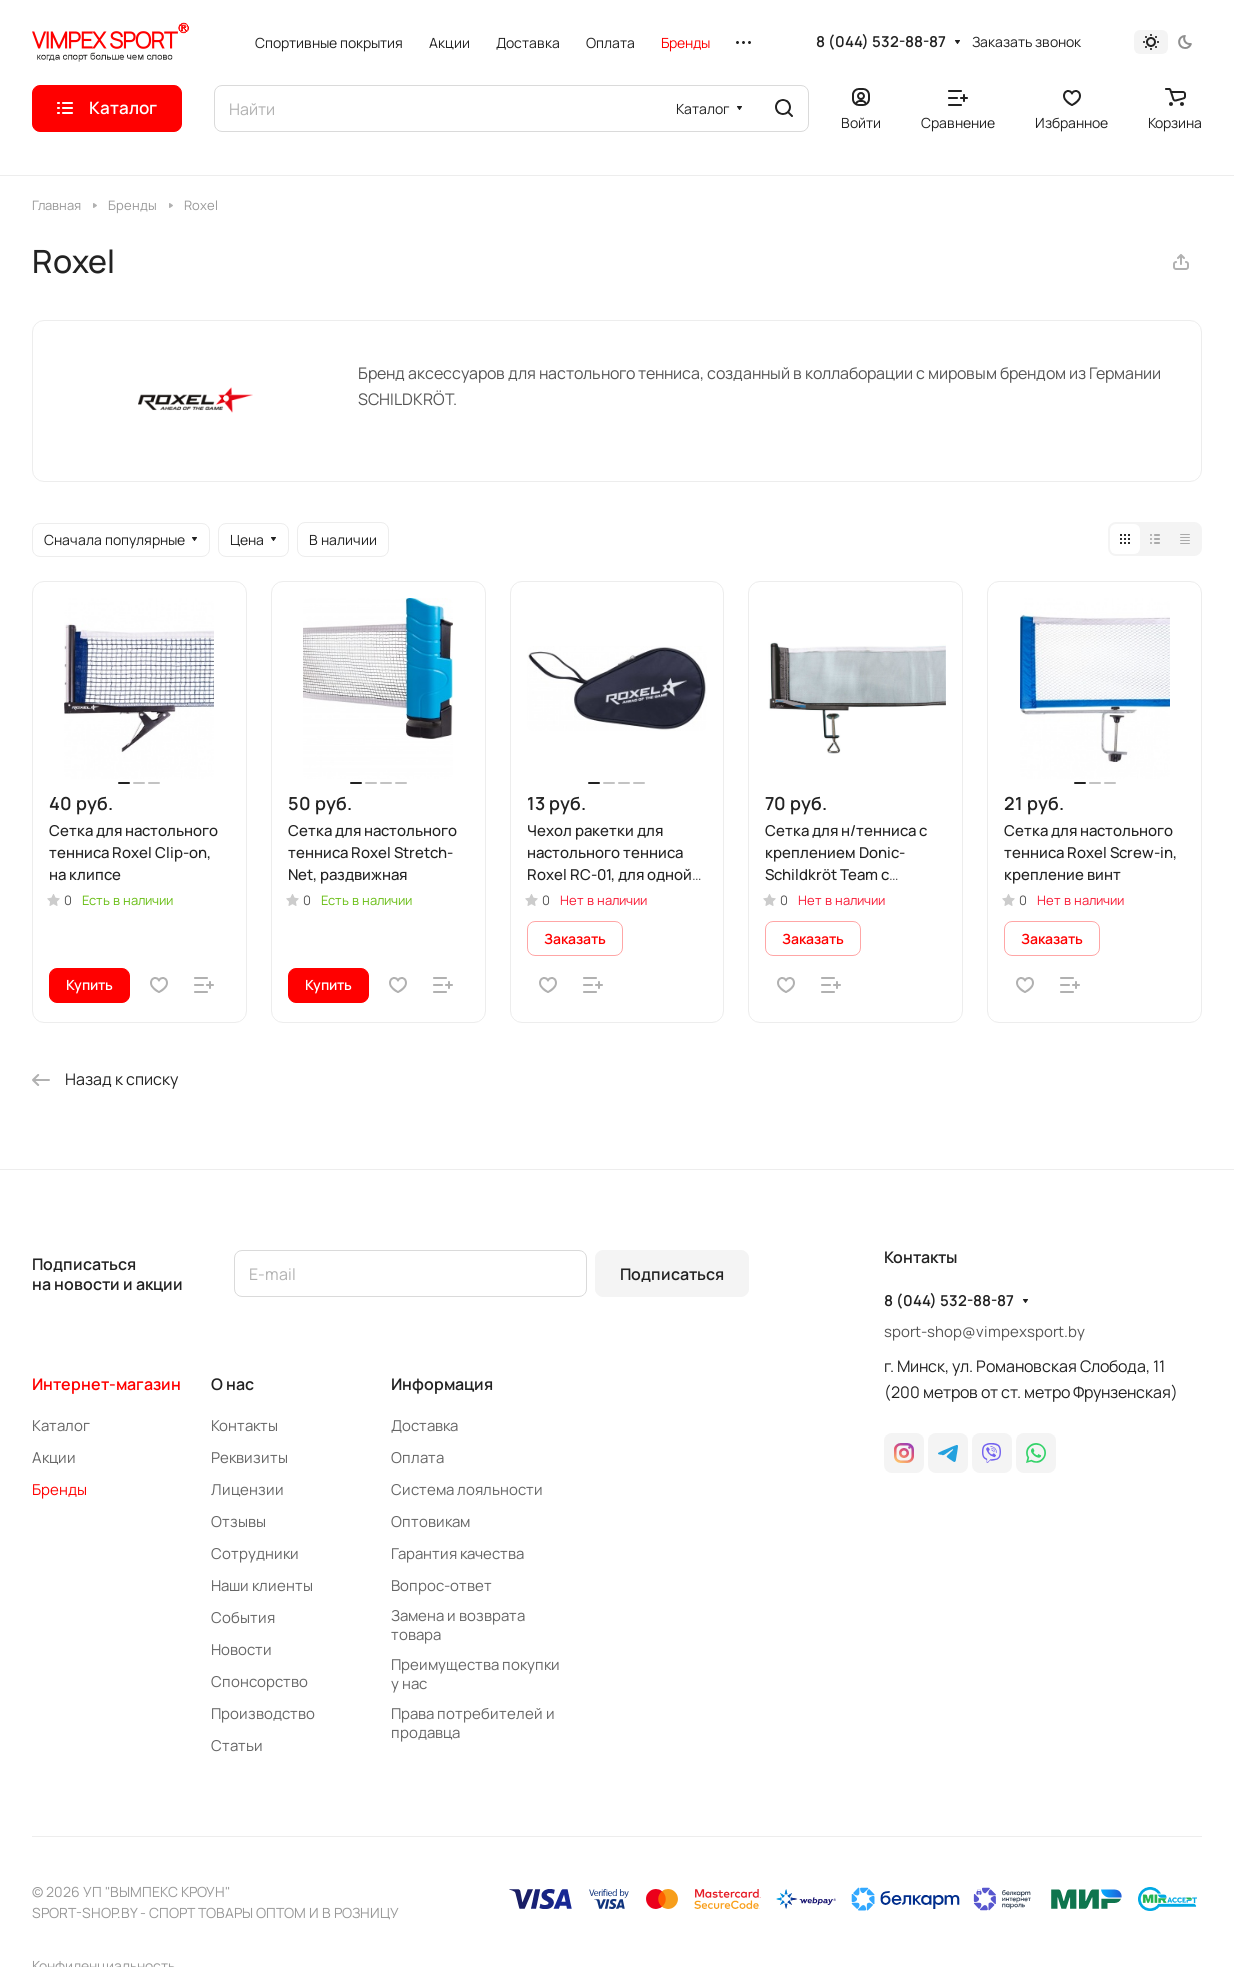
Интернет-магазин (106, 1384)
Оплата (417, 1457)
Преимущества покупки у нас (475, 1674)
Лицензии (247, 1489)
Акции (54, 1457)
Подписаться (672, 1274)
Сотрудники (255, 1553)
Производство (263, 1713)
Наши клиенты (262, 1585)
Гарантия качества (457, 1553)
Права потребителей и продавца (473, 1723)
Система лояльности (467, 1489)
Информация (442, 1384)
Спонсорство (259, 1681)
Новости (241, 1649)
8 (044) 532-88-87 (881, 42)
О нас (232, 1384)
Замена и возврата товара (458, 1625)
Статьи (237, 1745)
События (243, 1617)
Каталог (61, 1425)
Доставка (424, 1425)
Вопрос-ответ (441, 1585)
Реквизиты (249, 1457)
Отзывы (238, 1521)
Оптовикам (430, 1521)
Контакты (244, 1425)
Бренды (59, 1489)
